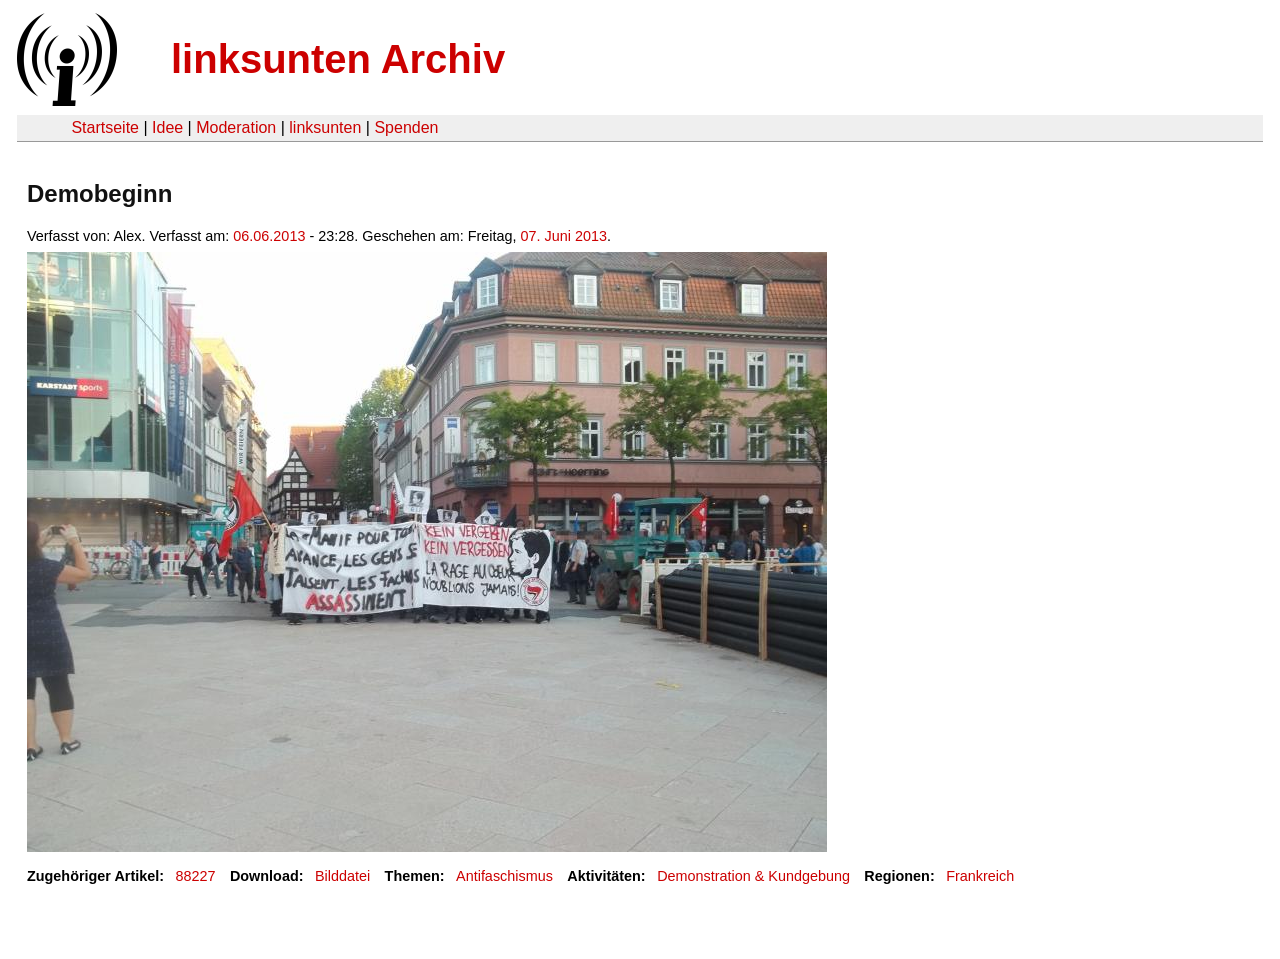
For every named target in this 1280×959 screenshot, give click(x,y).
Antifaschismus (504, 876)
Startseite (105, 127)
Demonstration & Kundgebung (753, 876)
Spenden (406, 127)
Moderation (236, 127)
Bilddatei (342, 876)
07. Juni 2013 (564, 236)
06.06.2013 (269, 236)
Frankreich (980, 876)
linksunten (325, 127)
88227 (196, 876)
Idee (167, 127)
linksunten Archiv (338, 59)
